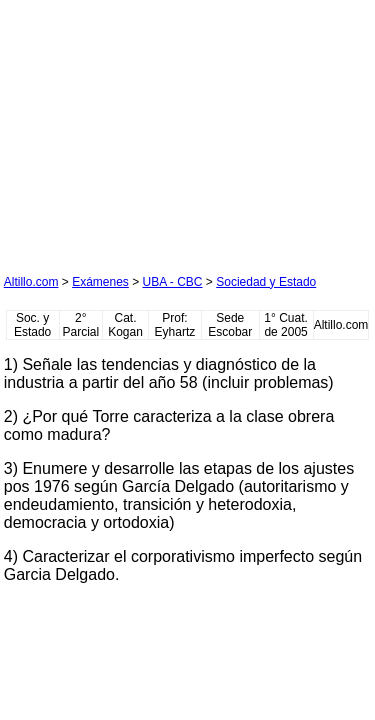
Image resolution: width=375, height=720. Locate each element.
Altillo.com (31, 282)
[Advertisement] (154, 129)
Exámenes (100, 282)
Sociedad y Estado (266, 282)
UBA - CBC (173, 282)
